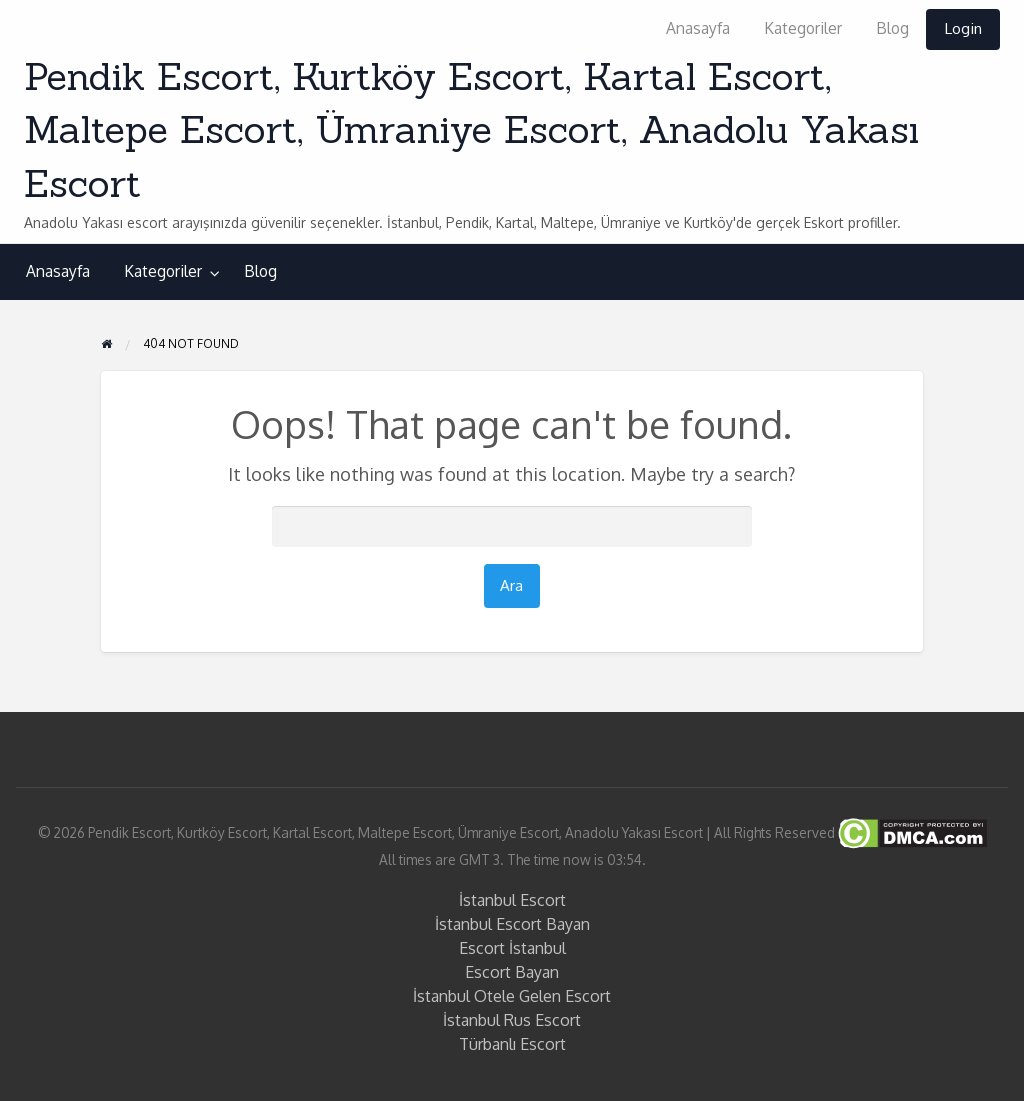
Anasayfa (698, 28)
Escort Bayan (512, 972)
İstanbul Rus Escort (512, 1020)
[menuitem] (698, 29)
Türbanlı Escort (512, 1044)
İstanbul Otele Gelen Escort (512, 996)
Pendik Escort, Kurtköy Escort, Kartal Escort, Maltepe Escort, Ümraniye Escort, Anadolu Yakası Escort (471, 129)
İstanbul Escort (512, 900)
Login (963, 28)
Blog (892, 28)
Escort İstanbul (512, 948)
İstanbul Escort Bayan (512, 924)
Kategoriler (803, 28)
